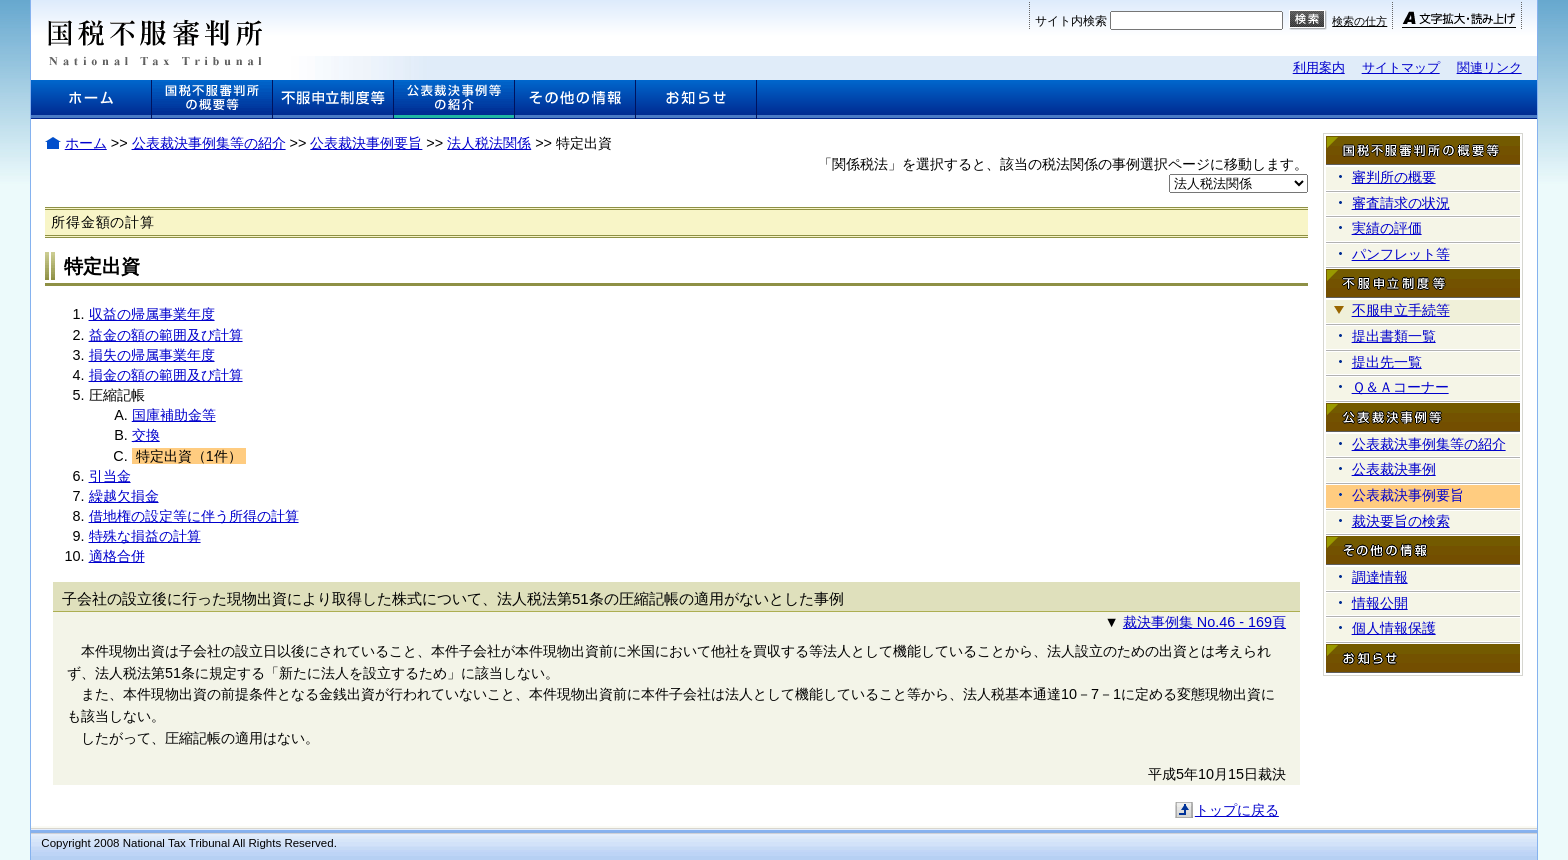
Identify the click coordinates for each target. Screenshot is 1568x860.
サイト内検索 (1071, 21)
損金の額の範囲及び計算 (166, 375)
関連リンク (1489, 67)
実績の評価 (1387, 228)
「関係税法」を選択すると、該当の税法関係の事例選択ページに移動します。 (1063, 164)
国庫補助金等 (174, 415)
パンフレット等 (1401, 254)
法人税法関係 (489, 143)
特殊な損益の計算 (145, 536)
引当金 (110, 476)
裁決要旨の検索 (1401, 521)
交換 (146, 435)
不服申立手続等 (1401, 310)
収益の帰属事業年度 (152, 314)
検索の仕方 (1359, 21)
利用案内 (1319, 67)
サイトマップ (1401, 67)
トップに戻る (1237, 810)
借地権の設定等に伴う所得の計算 (194, 516)
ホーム (86, 143)
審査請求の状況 (1401, 203)
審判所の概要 (1394, 177)
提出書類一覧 (1394, 336)
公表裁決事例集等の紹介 (209, 143)
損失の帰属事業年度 (152, 355)
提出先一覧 (1387, 362)
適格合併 (117, 556)
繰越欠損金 (124, 496)
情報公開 (1380, 603)
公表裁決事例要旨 (366, 143)
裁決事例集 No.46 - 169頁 (1204, 622)
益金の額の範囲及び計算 (166, 335)
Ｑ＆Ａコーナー (1400, 387)
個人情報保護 (1394, 628)
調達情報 (1380, 577)
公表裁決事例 (1394, 469)
